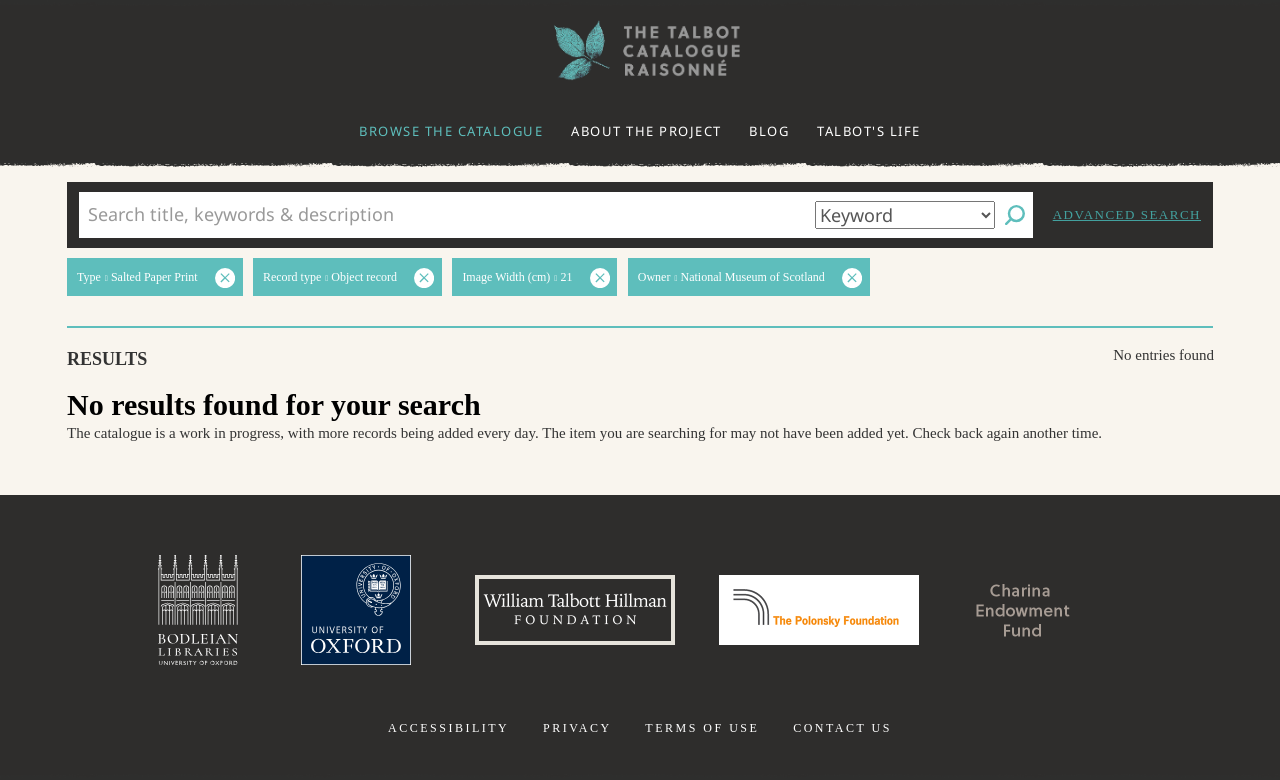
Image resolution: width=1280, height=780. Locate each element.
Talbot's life (869, 131)
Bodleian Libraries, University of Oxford (198, 610)
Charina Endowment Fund (1023, 610)
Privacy (577, 728)
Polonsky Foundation (819, 610)
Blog (769, 131)
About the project (646, 131)
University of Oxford (356, 610)
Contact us (842, 728)
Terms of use (702, 728)
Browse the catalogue (451, 131)
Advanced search (1127, 214)
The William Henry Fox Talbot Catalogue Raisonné (640, 50)
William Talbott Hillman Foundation (575, 610)
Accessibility (448, 728)
